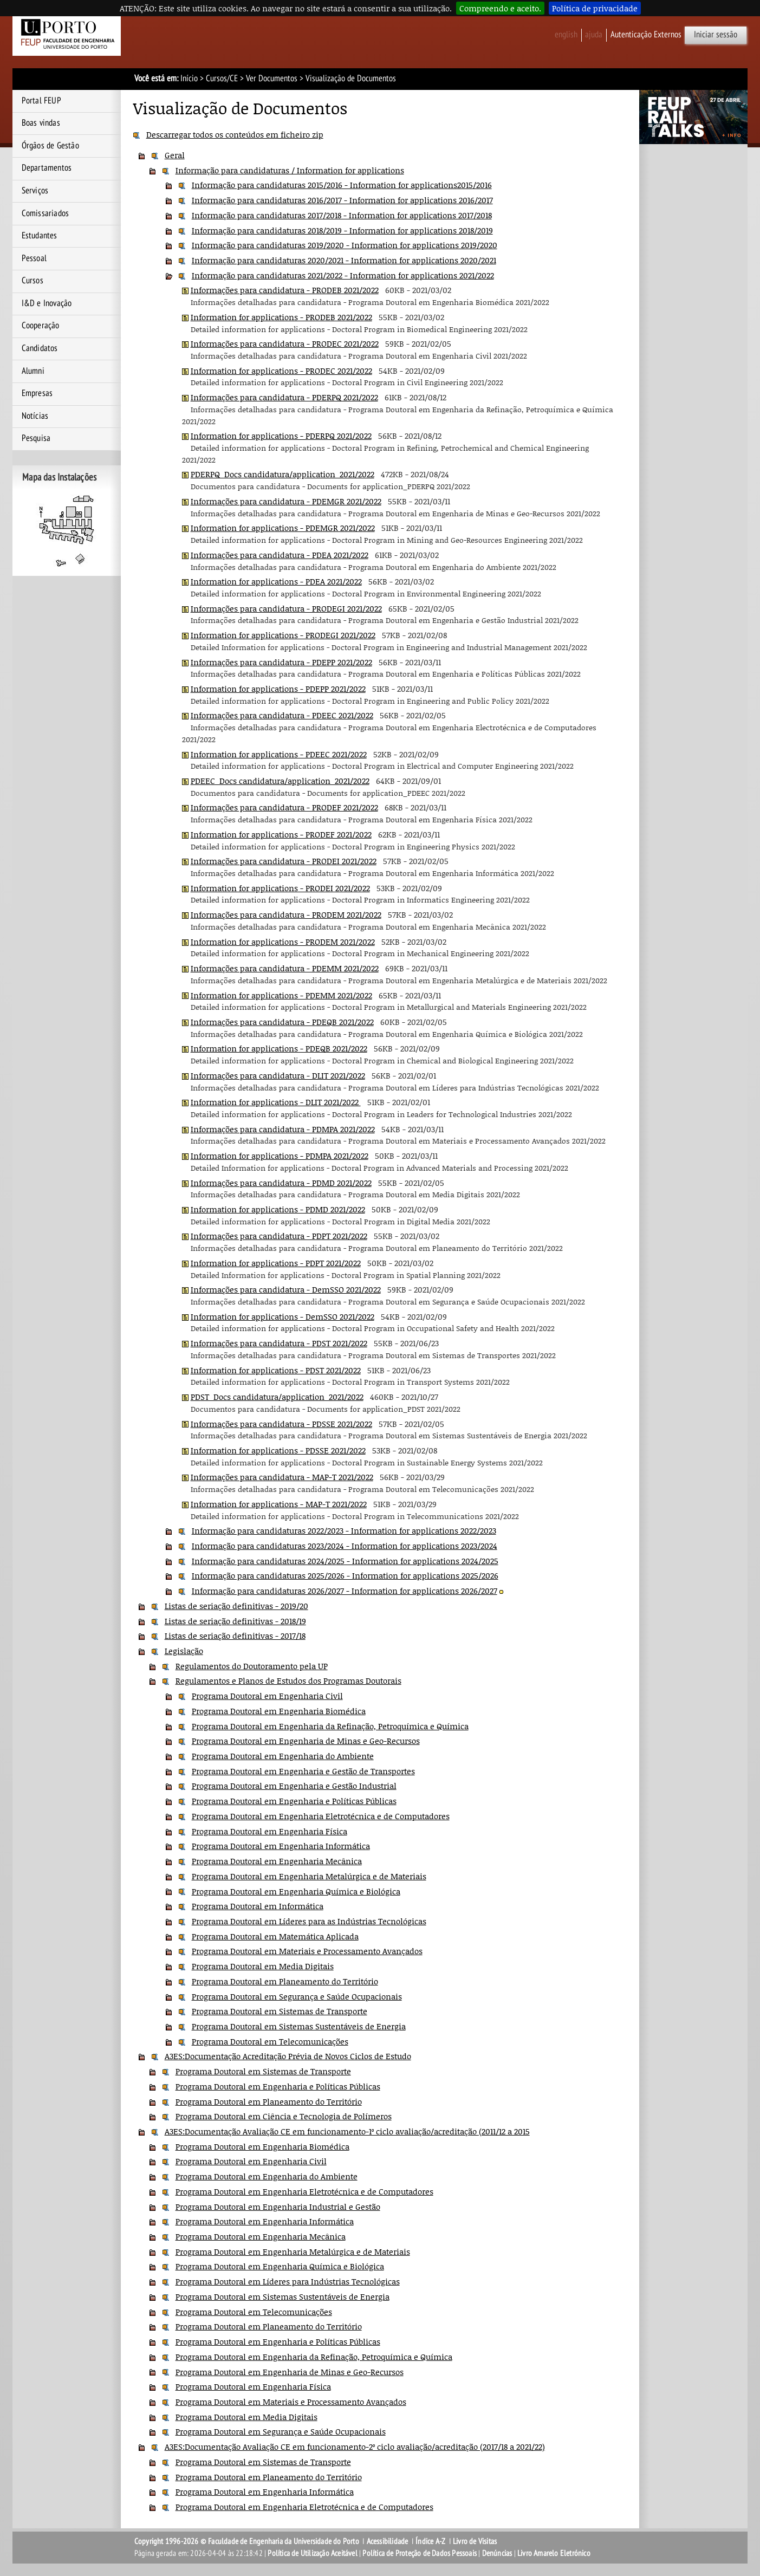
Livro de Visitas (475, 2541)
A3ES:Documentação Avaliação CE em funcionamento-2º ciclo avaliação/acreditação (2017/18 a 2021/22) (355, 2446)
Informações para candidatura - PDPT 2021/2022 (279, 1235)
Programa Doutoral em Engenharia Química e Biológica (296, 1891)
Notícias (35, 416)
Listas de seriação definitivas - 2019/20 (236, 1605)
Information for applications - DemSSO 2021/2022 (282, 1316)
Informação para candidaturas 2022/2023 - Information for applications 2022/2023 (344, 1530)
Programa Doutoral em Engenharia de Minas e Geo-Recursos (306, 1740)
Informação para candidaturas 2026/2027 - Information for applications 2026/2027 (344, 1590)
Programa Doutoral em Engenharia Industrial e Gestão (278, 2206)
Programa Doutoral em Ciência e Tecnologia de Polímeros (284, 2116)
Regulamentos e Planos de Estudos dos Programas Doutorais (288, 1680)
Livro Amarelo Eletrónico (553, 2553)
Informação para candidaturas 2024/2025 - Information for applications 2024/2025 (345, 1560)
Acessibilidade (387, 2541)
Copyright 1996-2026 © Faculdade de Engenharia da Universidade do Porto (246, 2541)
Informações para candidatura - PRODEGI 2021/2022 (286, 608)
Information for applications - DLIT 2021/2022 (276, 1101)
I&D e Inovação (47, 303)
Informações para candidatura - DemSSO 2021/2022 (286, 1289)
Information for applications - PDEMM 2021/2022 (281, 995)
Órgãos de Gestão (50, 145)
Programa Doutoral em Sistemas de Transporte (279, 2011)
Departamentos (47, 168)
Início (189, 78)
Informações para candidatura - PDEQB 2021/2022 (282, 1021)
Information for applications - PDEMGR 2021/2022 (283, 527)
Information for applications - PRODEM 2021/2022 (283, 941)
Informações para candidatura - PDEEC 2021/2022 (282, 715)
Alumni (33, 371)
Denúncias (497, 2553)
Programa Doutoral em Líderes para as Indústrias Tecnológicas (309, 1921)
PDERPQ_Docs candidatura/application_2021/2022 (282, 474)
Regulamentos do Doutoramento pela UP (252, 1665)
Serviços (35, 190)
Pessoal (34, 258)
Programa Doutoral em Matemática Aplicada (275, 1936)
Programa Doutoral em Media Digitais (263, 1966)
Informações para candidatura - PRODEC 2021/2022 (285, 343)
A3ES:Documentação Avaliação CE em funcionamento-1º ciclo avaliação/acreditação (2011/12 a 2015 (347, 2131)
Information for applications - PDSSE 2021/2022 (278, 1450)
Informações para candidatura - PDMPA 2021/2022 (283, 1129)
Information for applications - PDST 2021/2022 (276, 1370)
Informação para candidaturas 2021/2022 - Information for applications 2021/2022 (343, 275)
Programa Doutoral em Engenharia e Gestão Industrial (294, 1785)
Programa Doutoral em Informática (257, 1905)
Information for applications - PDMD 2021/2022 (278, 1209)
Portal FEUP (41, 100)
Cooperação (41, 325)
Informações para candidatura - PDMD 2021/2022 (281, 1182)
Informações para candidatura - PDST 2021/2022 (279, 1343)
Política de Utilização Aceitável (312, 2553)
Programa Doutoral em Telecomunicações (270, 2041)
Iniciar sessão (715, 34)
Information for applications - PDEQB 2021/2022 (279, 1048)
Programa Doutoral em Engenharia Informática (281, 1845)
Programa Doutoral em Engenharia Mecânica (277, 1860)
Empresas (37, 393)
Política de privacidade (595, 8)
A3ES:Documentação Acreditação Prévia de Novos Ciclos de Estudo (288, 2056)
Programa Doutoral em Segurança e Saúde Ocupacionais (297, 1996)
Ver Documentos (271, 78)
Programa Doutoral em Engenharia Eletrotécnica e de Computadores (321, 1816)
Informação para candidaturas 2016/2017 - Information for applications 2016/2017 (342, 199)
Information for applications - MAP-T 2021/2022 (279, 1503)
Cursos (32, 280)
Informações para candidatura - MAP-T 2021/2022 (282, 1476)
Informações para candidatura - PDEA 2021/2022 (279, 554)
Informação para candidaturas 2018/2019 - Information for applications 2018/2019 (342, 230)
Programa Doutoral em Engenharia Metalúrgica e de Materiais (309, 1876)
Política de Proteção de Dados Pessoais (419, 2553)
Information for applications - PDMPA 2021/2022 (279, 1155)
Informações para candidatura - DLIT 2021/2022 (278, 1075)
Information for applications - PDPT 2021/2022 (276, 1262)
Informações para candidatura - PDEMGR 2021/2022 (286, 501)
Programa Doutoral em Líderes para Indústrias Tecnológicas (288, 2281)
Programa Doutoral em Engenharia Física (269, 1831)
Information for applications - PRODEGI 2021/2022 (283, 635)
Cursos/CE (222, 78)
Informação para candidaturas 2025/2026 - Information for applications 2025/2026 (345, 1575)
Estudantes (39, 235)
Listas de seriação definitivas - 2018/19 (235, 1620)
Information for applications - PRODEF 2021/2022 (281, 834)
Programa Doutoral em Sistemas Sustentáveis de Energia (299, 2026)
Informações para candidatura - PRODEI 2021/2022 (283, 860)
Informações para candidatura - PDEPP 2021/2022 (281, 662)
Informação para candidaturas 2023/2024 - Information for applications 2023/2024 (344, 1545)
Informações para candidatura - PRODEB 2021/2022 (285, 289)
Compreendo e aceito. (500, 8)
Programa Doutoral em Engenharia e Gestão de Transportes (303, 1771)
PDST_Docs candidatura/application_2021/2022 (277, 1396)
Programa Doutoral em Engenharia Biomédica (279, 1710)
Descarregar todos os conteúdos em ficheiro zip (234, 134)
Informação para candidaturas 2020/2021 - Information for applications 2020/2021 (344, 260)
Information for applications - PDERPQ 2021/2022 (281, 435)
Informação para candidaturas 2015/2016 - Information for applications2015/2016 (342, 184)
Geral (175, 155)
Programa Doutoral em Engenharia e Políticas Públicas (294, 1800)
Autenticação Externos (645, 34)
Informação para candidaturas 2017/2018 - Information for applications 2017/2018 (342, 215)
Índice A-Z (430, 2541)
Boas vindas (41, 123)
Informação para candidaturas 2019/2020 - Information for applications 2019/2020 (344, 244)
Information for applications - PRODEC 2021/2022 (281, 370)
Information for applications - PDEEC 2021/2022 (279, 754)
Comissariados (45, 213)
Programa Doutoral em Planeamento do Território (285, 1981)
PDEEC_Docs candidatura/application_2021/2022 (280, 780)
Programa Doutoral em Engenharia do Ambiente (283, 1755)
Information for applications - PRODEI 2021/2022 (280, 888)
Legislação (184, 1650)
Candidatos (40, 348)
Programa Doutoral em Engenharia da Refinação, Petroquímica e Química (330, 1726)
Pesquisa (36, 438)
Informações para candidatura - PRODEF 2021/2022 (284, 807)
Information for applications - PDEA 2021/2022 (276, 581)
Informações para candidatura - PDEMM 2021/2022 (285, 968)
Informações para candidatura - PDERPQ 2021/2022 (284, 397)
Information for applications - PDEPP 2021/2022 (278, 688)
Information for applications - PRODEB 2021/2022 (281, 317)
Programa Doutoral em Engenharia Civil (267, 1695)
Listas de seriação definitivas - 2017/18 (235, 1635)
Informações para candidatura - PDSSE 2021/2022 (281, 1423)
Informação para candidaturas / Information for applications (290, 170)
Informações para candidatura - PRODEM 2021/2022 (286, 914)
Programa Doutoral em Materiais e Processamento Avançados (307, 1950)
